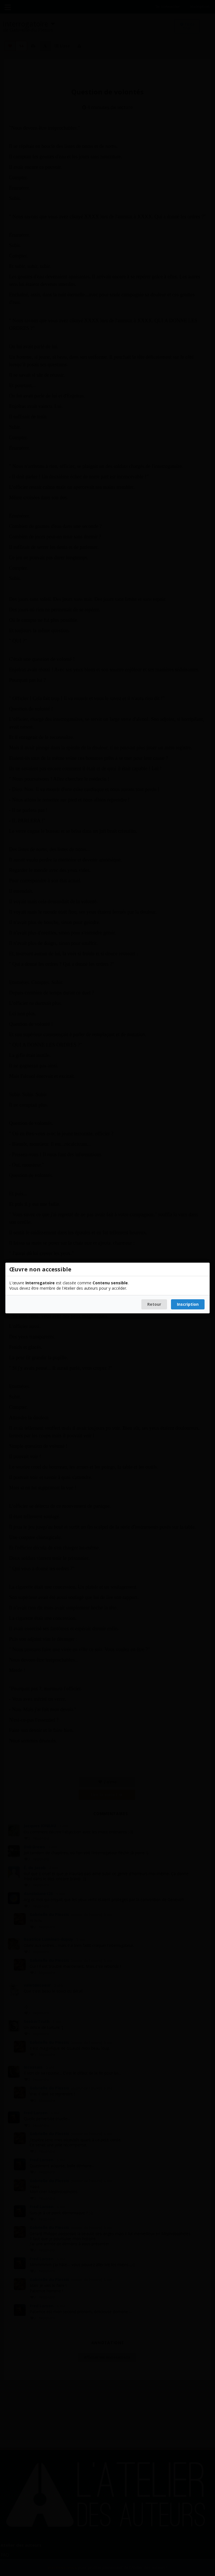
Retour (154, 1304)
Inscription (188, 1304)
